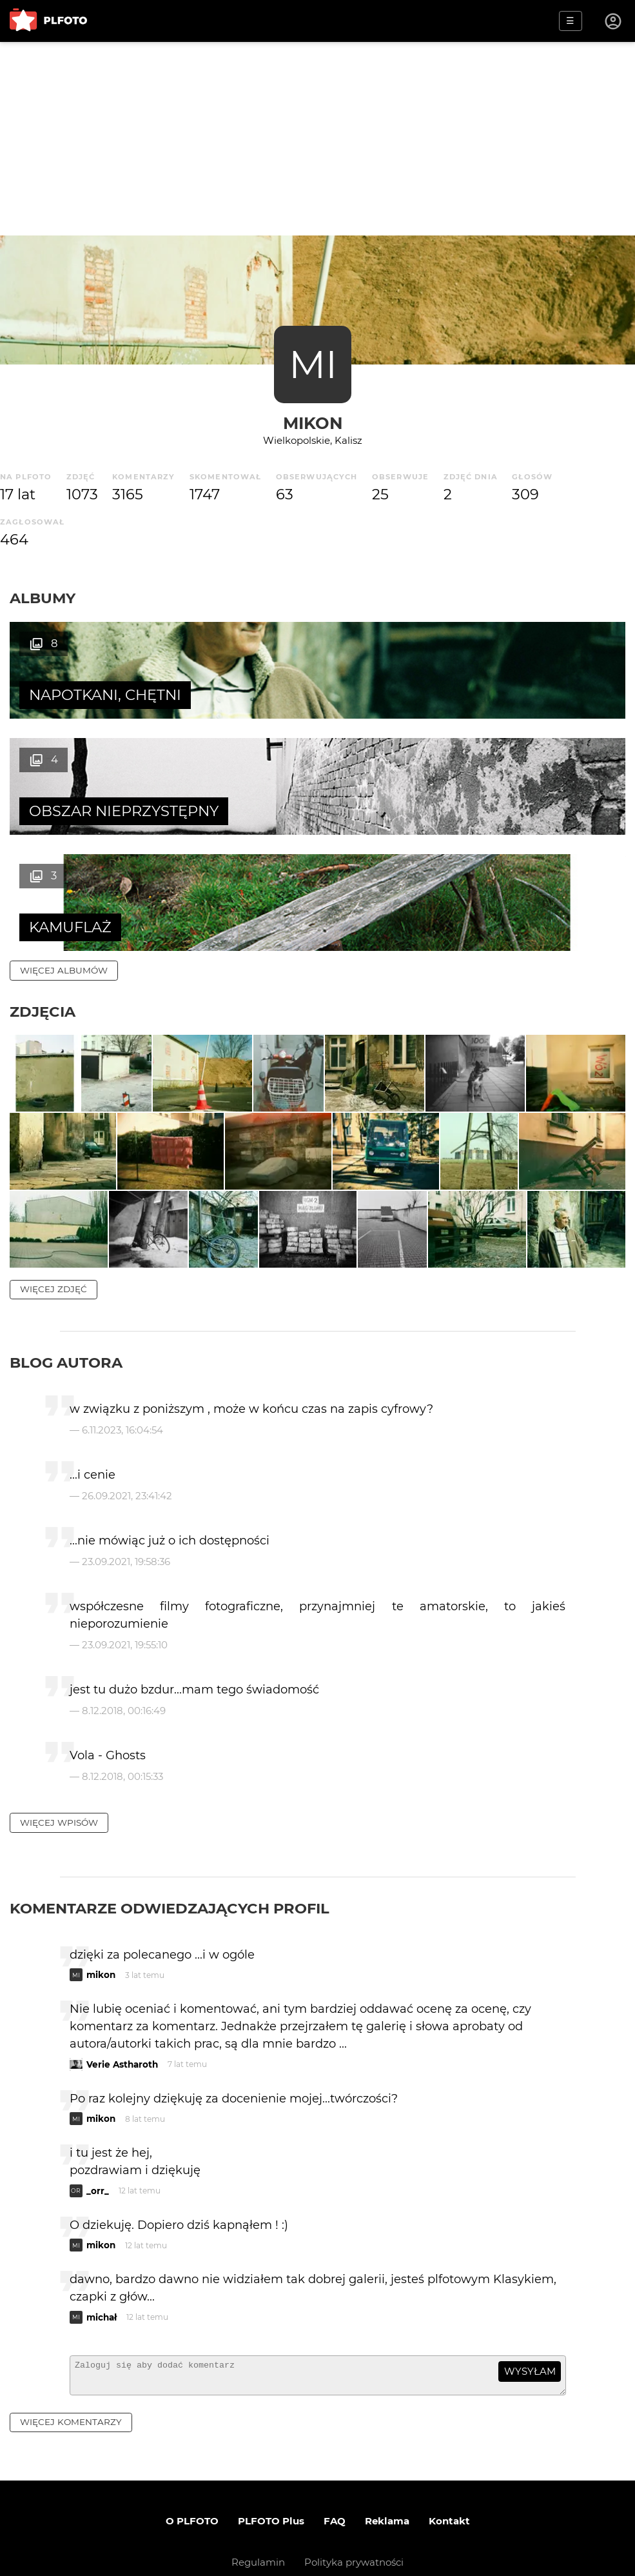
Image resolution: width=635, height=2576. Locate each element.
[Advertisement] (317, 138)
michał (101, 2261)
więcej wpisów (59, 1766)
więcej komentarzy (71, 2372)
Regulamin (258, 2512)
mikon (313, 423)
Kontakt (449, 2470)
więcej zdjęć (53, 1233)
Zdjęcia (42, 895)
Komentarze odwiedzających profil (169, 1852)
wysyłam (530, 2316)
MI (313, 364)
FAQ (335, 2470)
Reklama (387, 2470)
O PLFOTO (192, 2470)
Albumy (42, 598)
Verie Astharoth (122, 2008)
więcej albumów (64, 854)
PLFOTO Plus (271, 2470)
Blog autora (66, 1307)
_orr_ (97, 2135)
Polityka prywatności (354, 2512)
